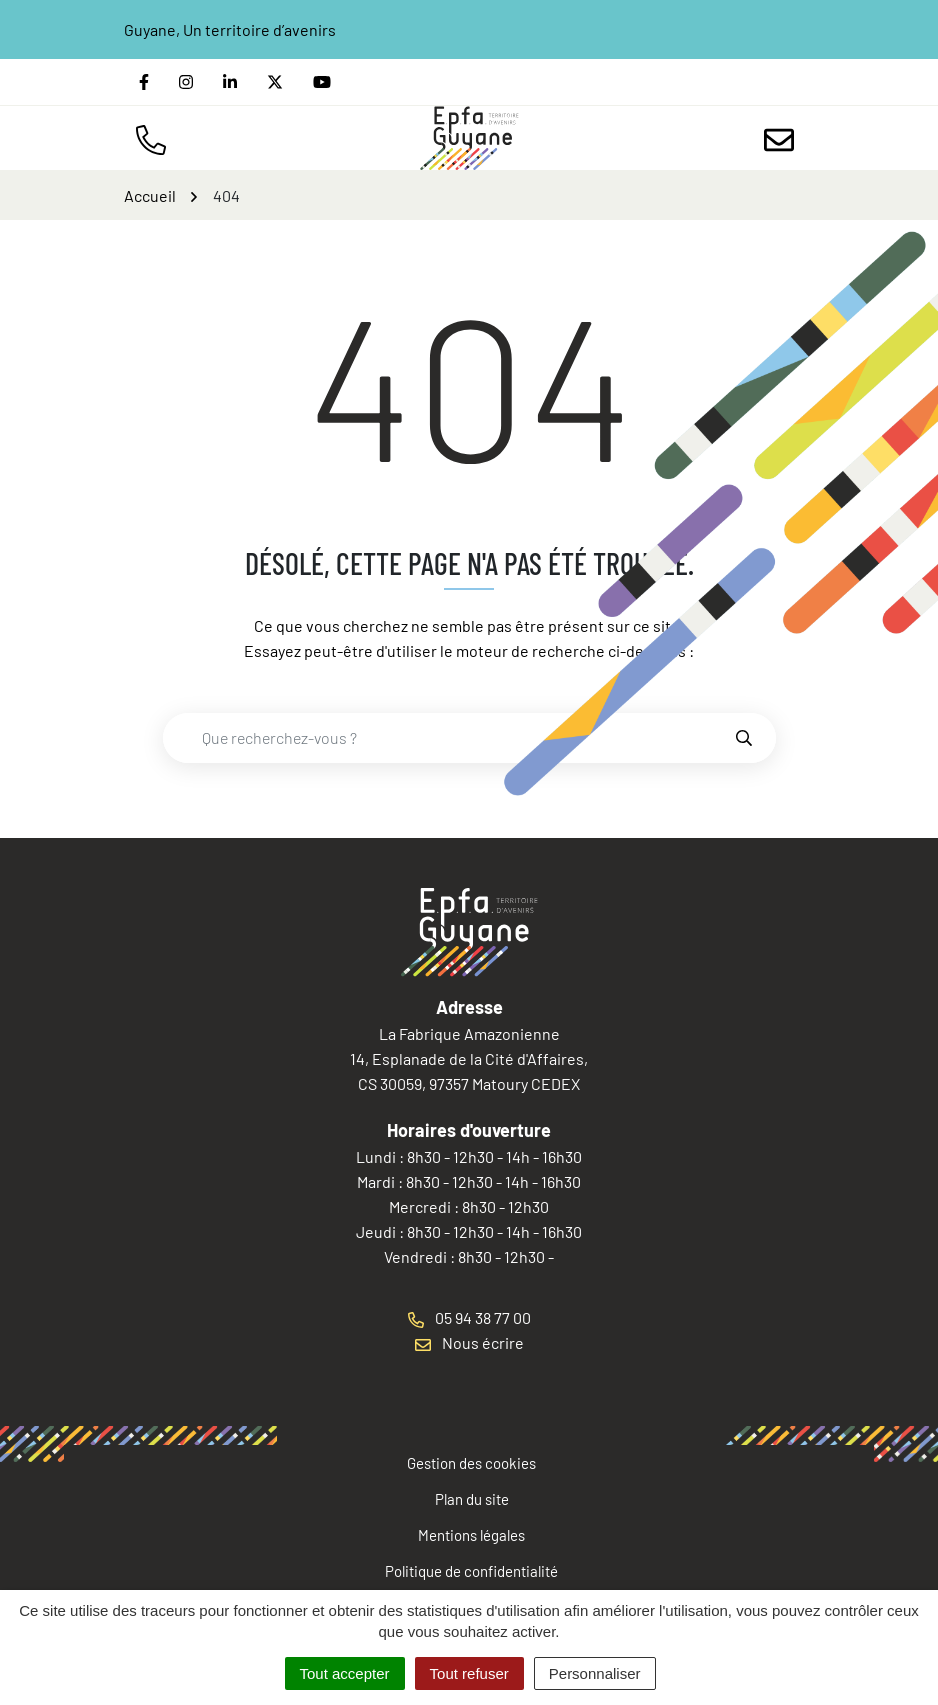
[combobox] (448, 738)
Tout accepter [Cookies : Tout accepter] (345, 1673)
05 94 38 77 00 (469, 1317)
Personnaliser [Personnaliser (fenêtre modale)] (595, 1673)
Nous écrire (469, 1342)
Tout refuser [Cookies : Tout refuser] (469, 1673)
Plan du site (472, 1499)
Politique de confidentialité (471, 1571)
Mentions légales (471, 1535)
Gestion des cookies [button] (471, 1463)
